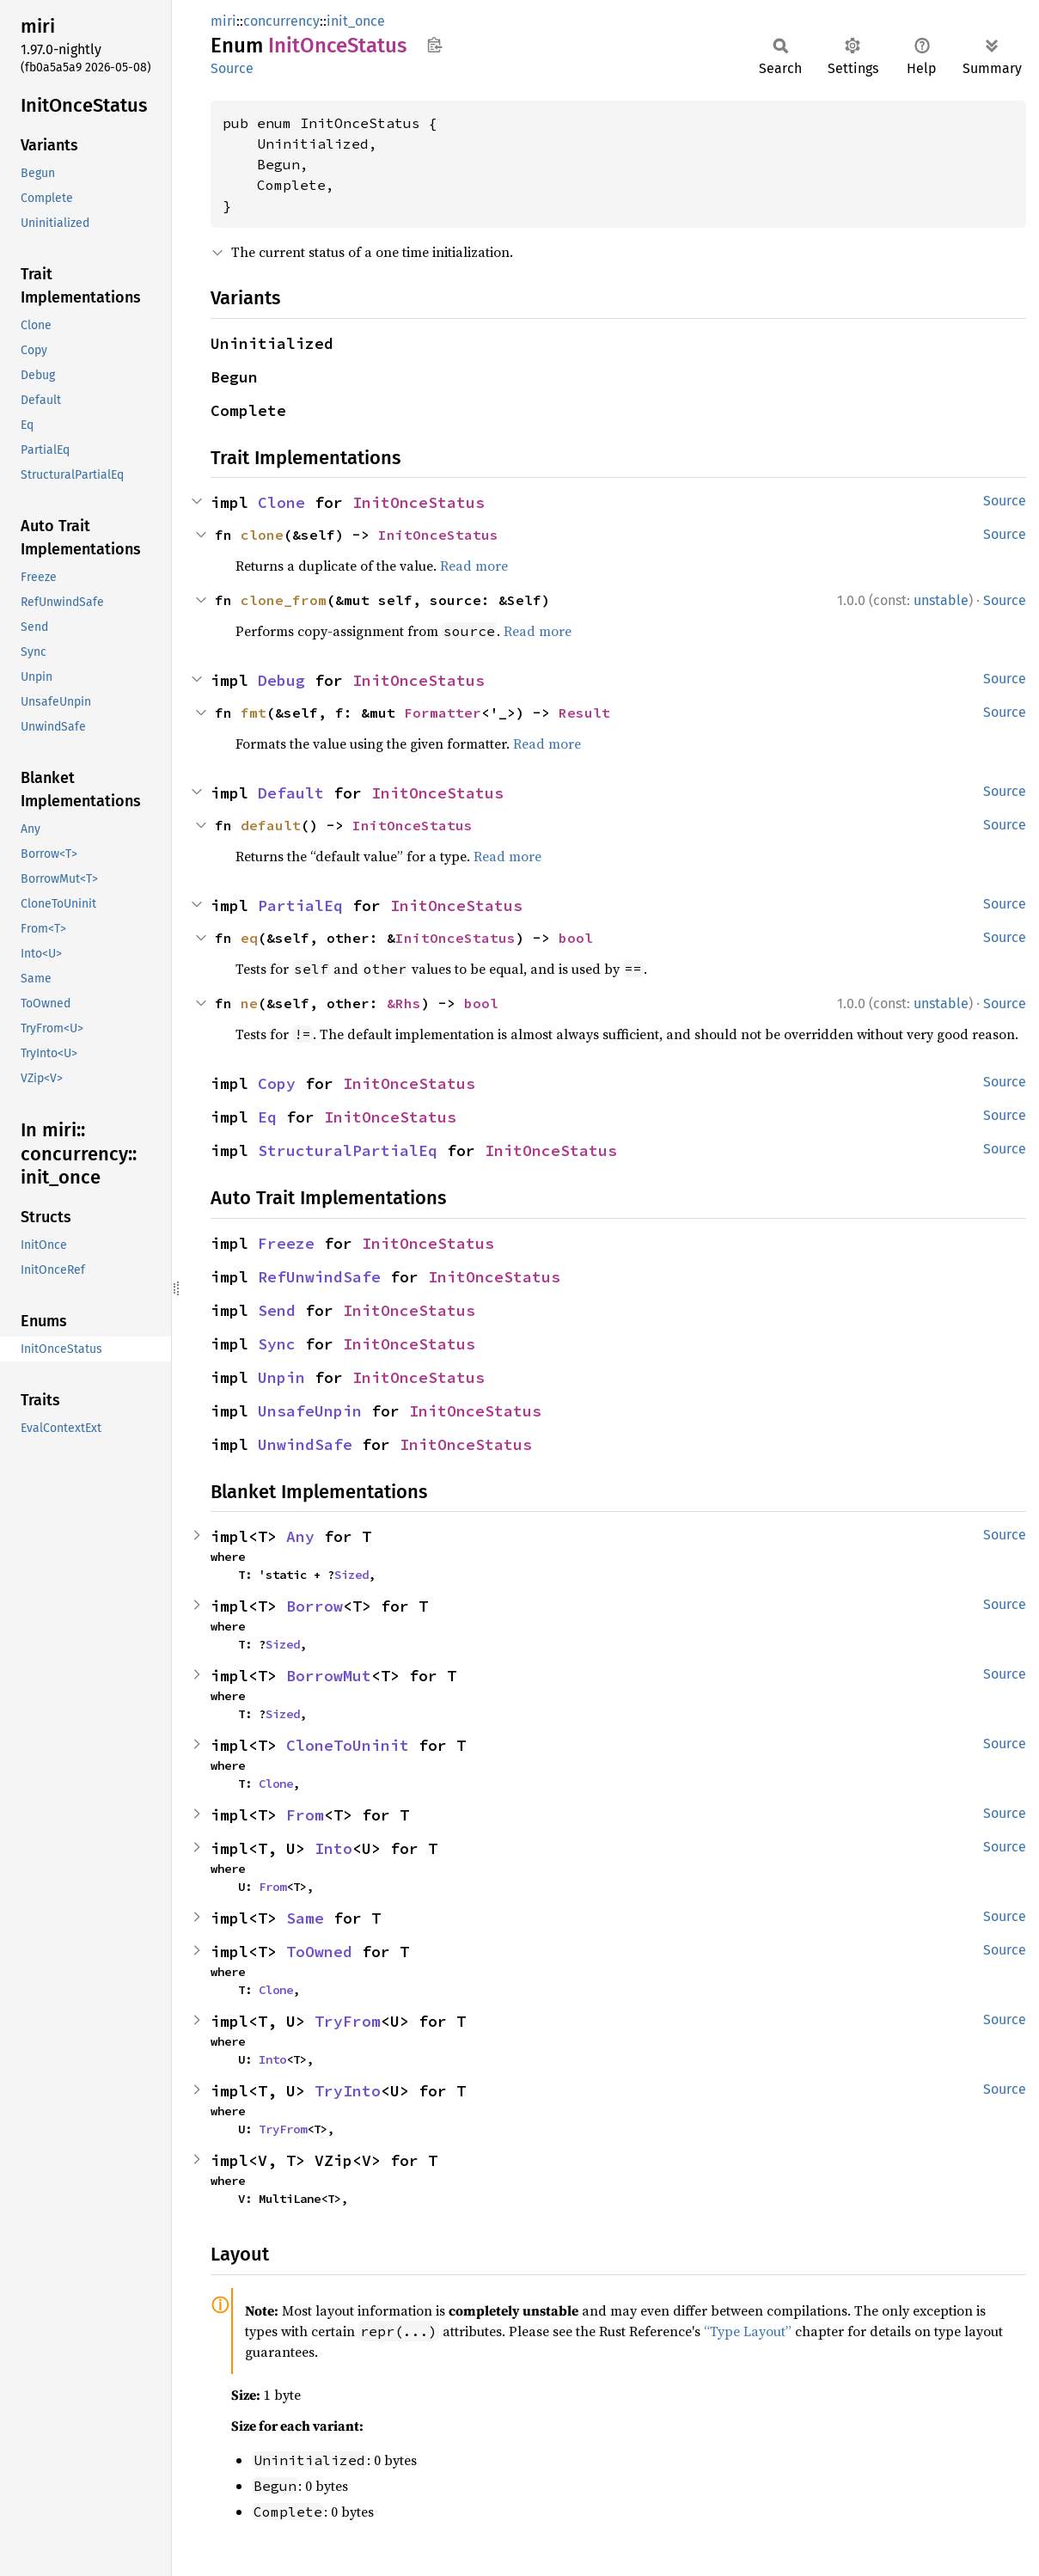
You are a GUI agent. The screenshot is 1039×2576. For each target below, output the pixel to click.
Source (232, 68)
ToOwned (319, 1951)
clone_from (284, 600)
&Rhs (404, 1003)
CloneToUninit (347, 1745)
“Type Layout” (747, 2331)
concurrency (281, 21)
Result (584, 712)
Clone (281, 502)
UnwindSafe (305, 1444)
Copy (277, 1083)
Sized (351, 1574)
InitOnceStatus (418, 502)
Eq (267, 1117)
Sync (277, 1344)
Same (305, 1918)
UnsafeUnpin (310, 1411)
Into (333, 1848)
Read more (474, 565)
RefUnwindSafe (319, 1277)
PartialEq (300, 905)
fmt (253, 712)
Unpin (281, 1377)
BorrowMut (328, 1676)
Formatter (442, 712)
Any (300, 1536)
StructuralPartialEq (347, 1150)
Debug (281, 680)
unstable (941, 600)
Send (277, 1310)
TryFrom (348, 2021)
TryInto (348, 2091)
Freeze (286, 1243)
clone (262, 534)
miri (223, 21)
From (305, 1815)
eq (249, 937)
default (271, 825)
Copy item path (434, 44)
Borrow (314, 1606)
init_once (356, 21)
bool (576, 937)
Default (291, 793)
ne (249, 1003)
